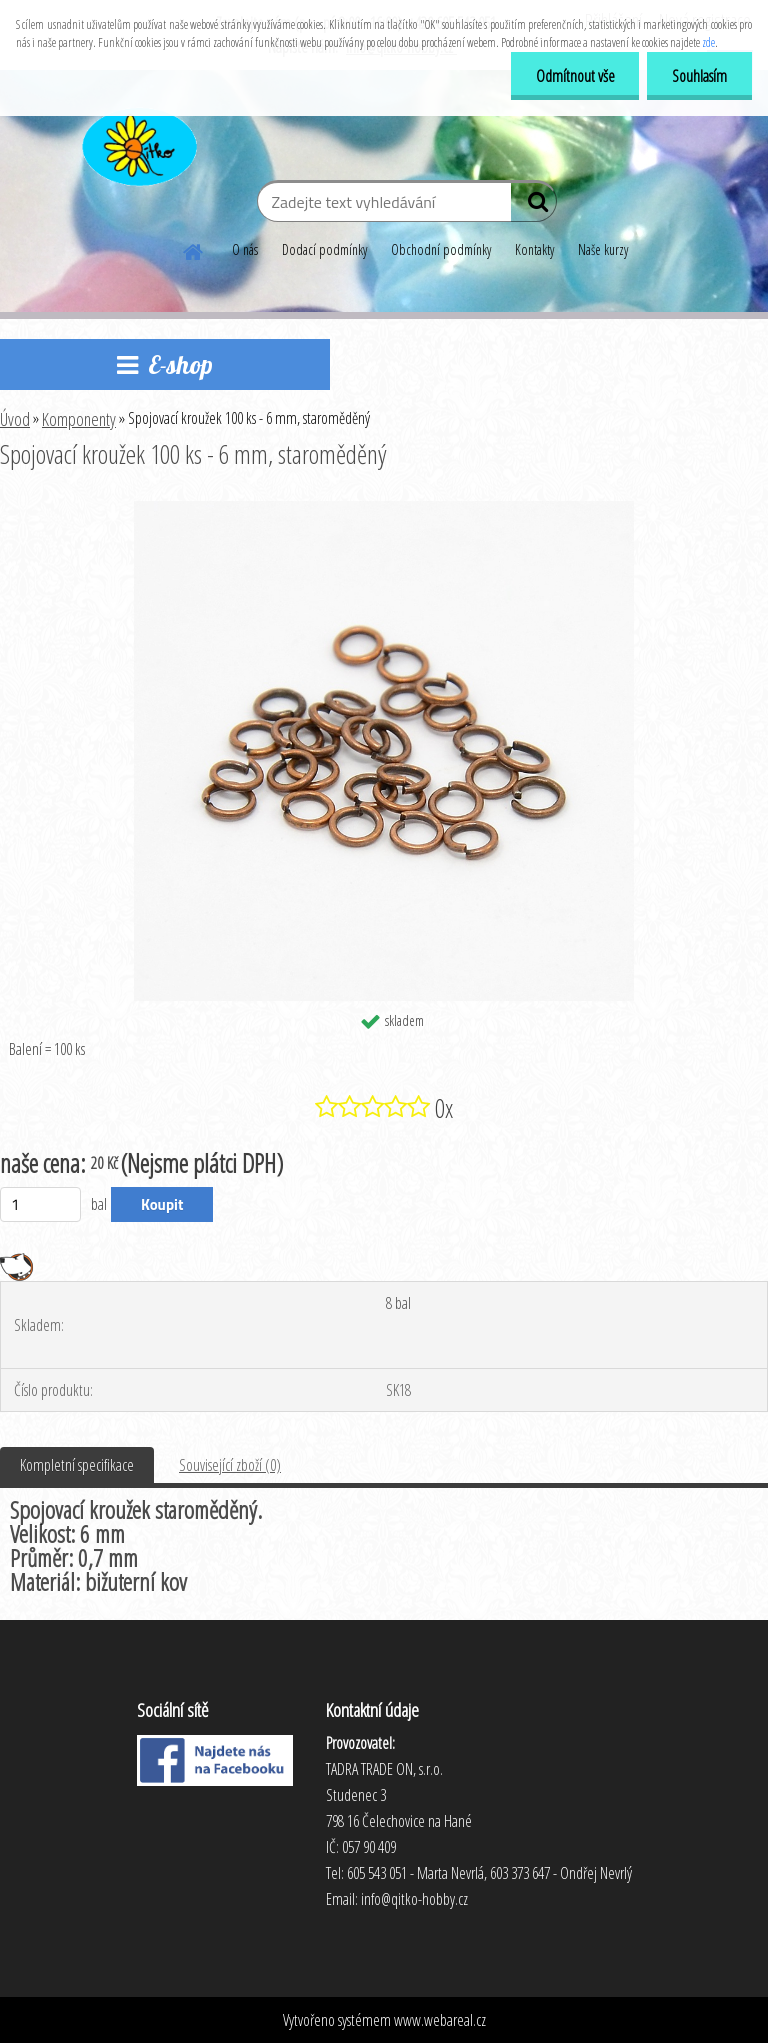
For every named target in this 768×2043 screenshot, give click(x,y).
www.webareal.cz (440, 2020)
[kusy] (40, 1204)
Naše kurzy (603, 249)
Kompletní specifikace (77, 1465)
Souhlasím (699, 76)
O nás (245, 249)
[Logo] (137, 144)
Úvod (15, 419)
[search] (533, 206)
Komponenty (79, 419)
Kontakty (534, 249)
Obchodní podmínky (441, 249)
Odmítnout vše (574, 76)
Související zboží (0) (230, 1465)
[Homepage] (194, 249)
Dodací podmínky (324, 249)
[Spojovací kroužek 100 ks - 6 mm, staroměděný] (384, 509)
